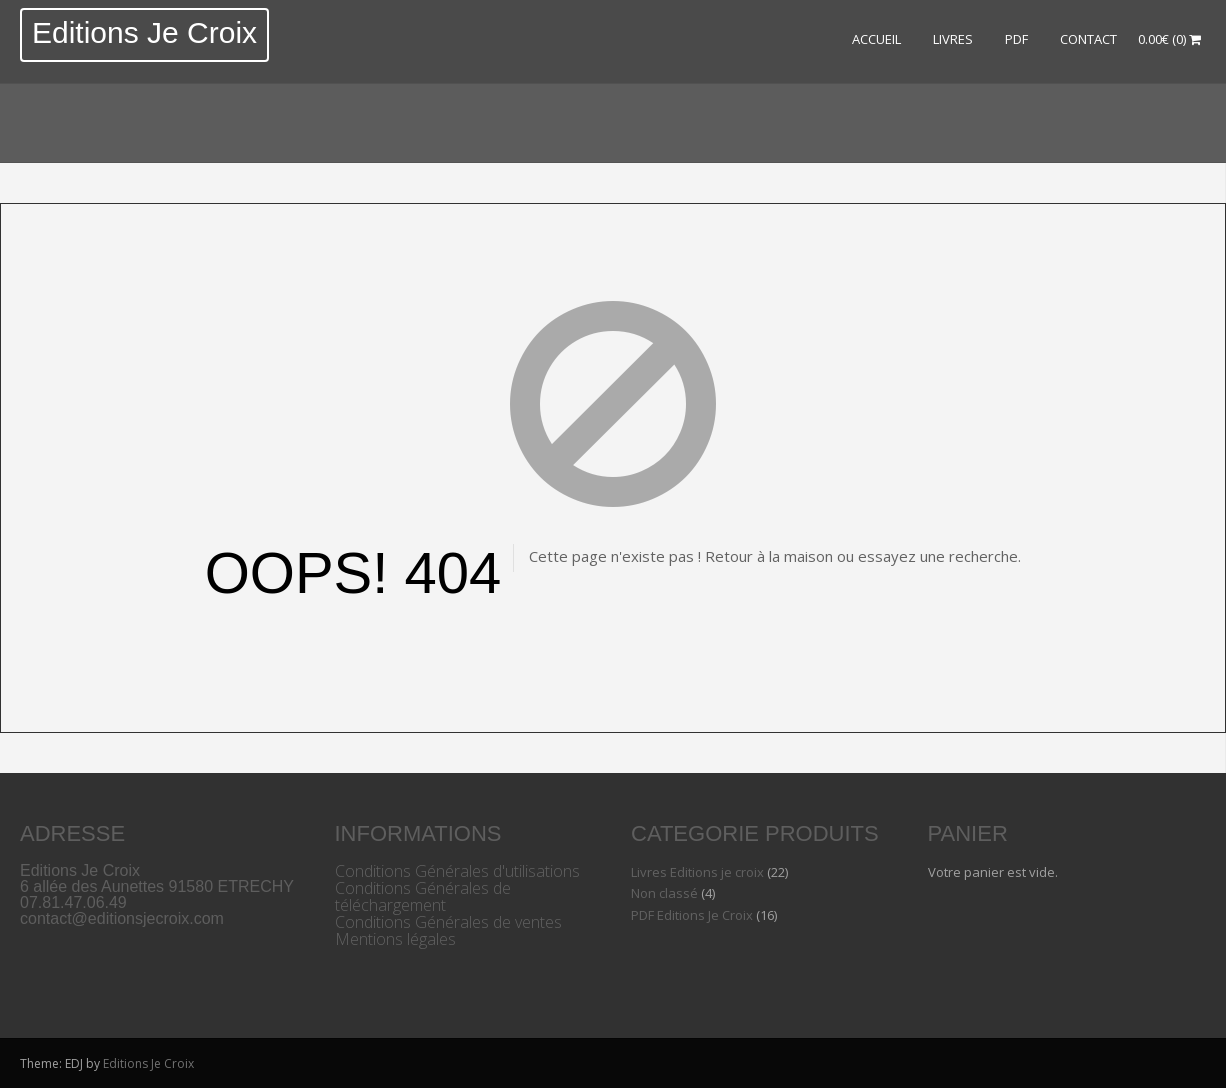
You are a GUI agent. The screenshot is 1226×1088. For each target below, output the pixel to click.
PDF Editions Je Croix (692, 915)
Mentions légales (395, 939)
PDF (1016, 39)
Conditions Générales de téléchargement (423, 896)
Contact (1088, 39)
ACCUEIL (876, 39)
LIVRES (953, 39)
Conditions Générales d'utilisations (457, 871)
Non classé (664, 893)
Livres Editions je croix (697, 872)
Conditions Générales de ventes (448, 922)
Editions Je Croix (144, 32)
